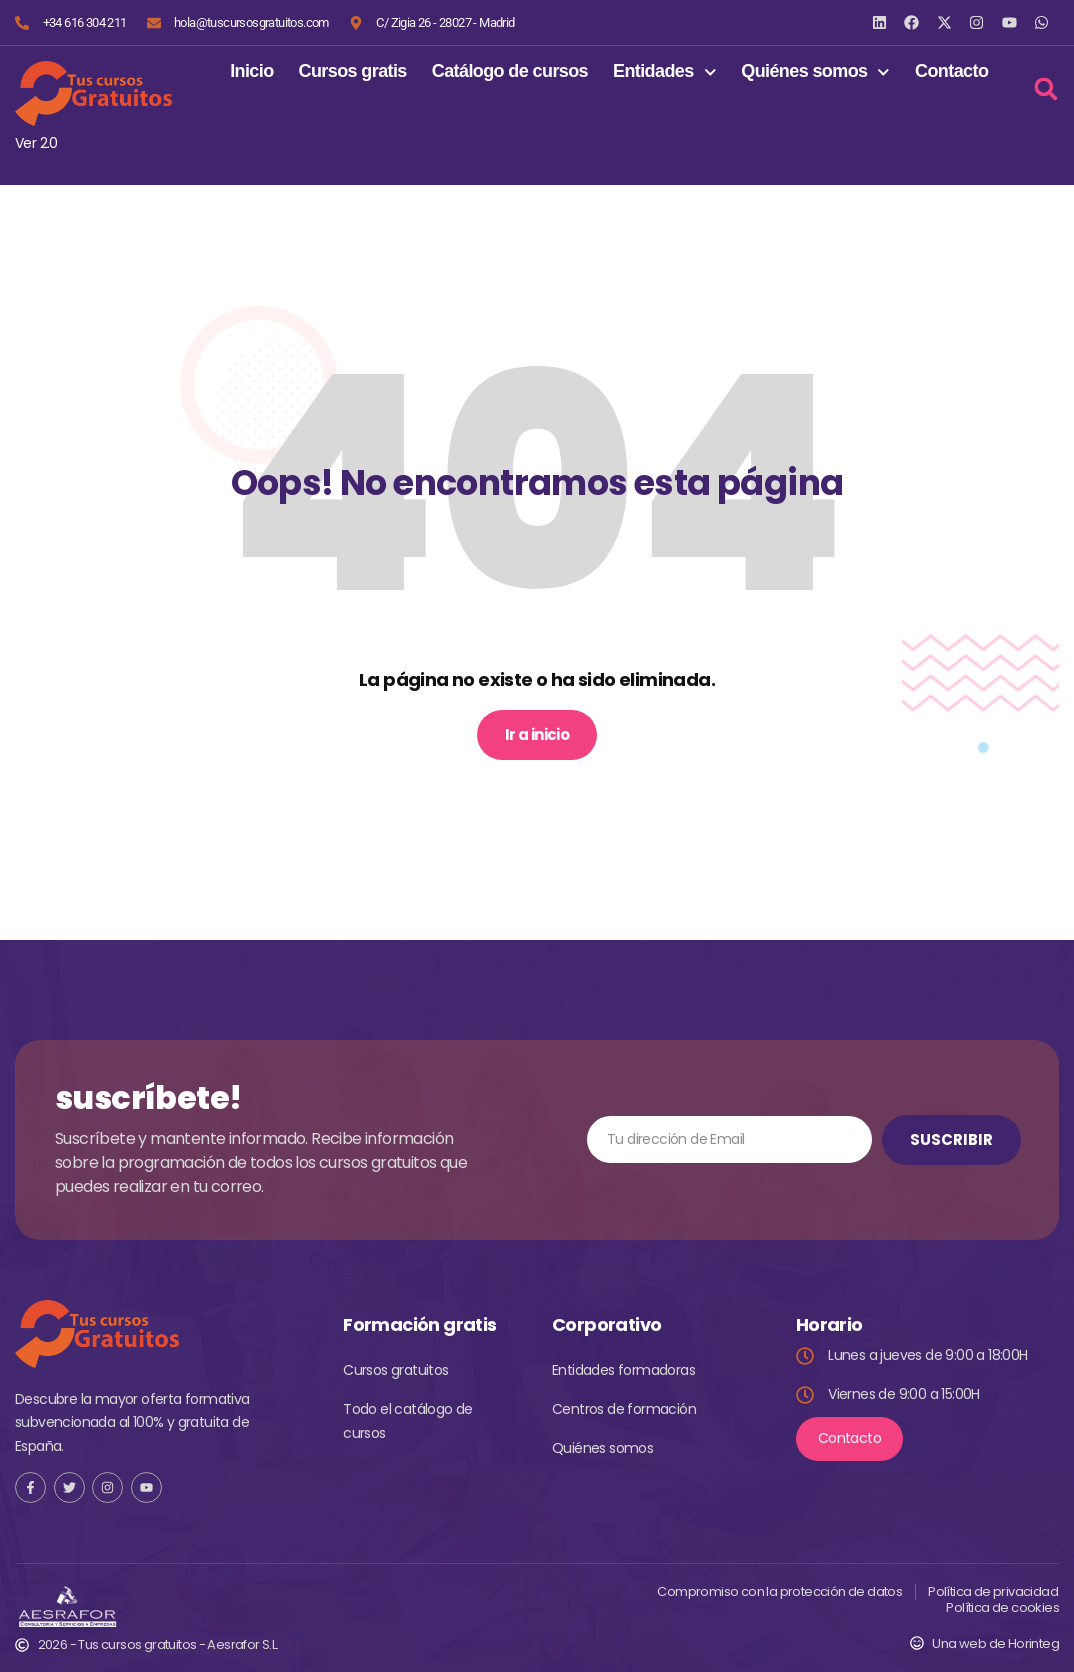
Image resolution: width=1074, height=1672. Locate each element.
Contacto (951, 71)
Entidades (664, 72)
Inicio (251, 71)
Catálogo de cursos (510, 71)
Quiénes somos (815, 72)
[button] (1045, 88)
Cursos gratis (353, 71)
